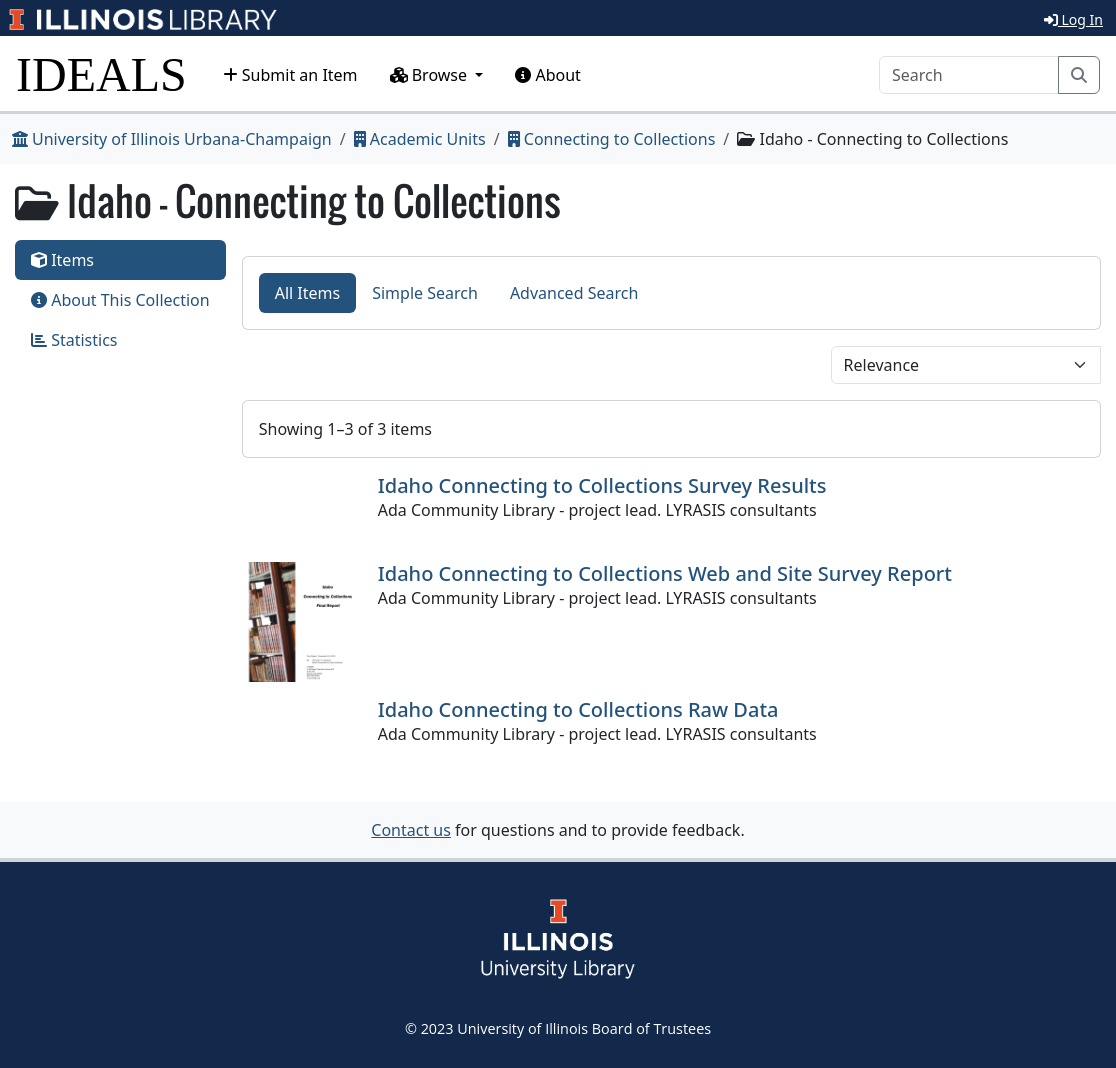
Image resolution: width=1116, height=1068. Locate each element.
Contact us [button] (411, 830)
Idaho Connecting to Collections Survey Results (602, 485)
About (548, 75)
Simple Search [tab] (425, 293)
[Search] (969, 75)
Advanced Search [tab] (574, 293)
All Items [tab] (308, 293)
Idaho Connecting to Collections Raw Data (578, 709)
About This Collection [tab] (120, 300)
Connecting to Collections (612, 139)
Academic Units (420, 139)
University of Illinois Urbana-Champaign (172, 139)
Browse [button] (431, 75)
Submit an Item (290, 75)
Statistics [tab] (74, 340)
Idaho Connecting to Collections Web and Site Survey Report (665, 573)
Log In (1073, 19)
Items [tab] (62, 260)
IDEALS (101, 74)
